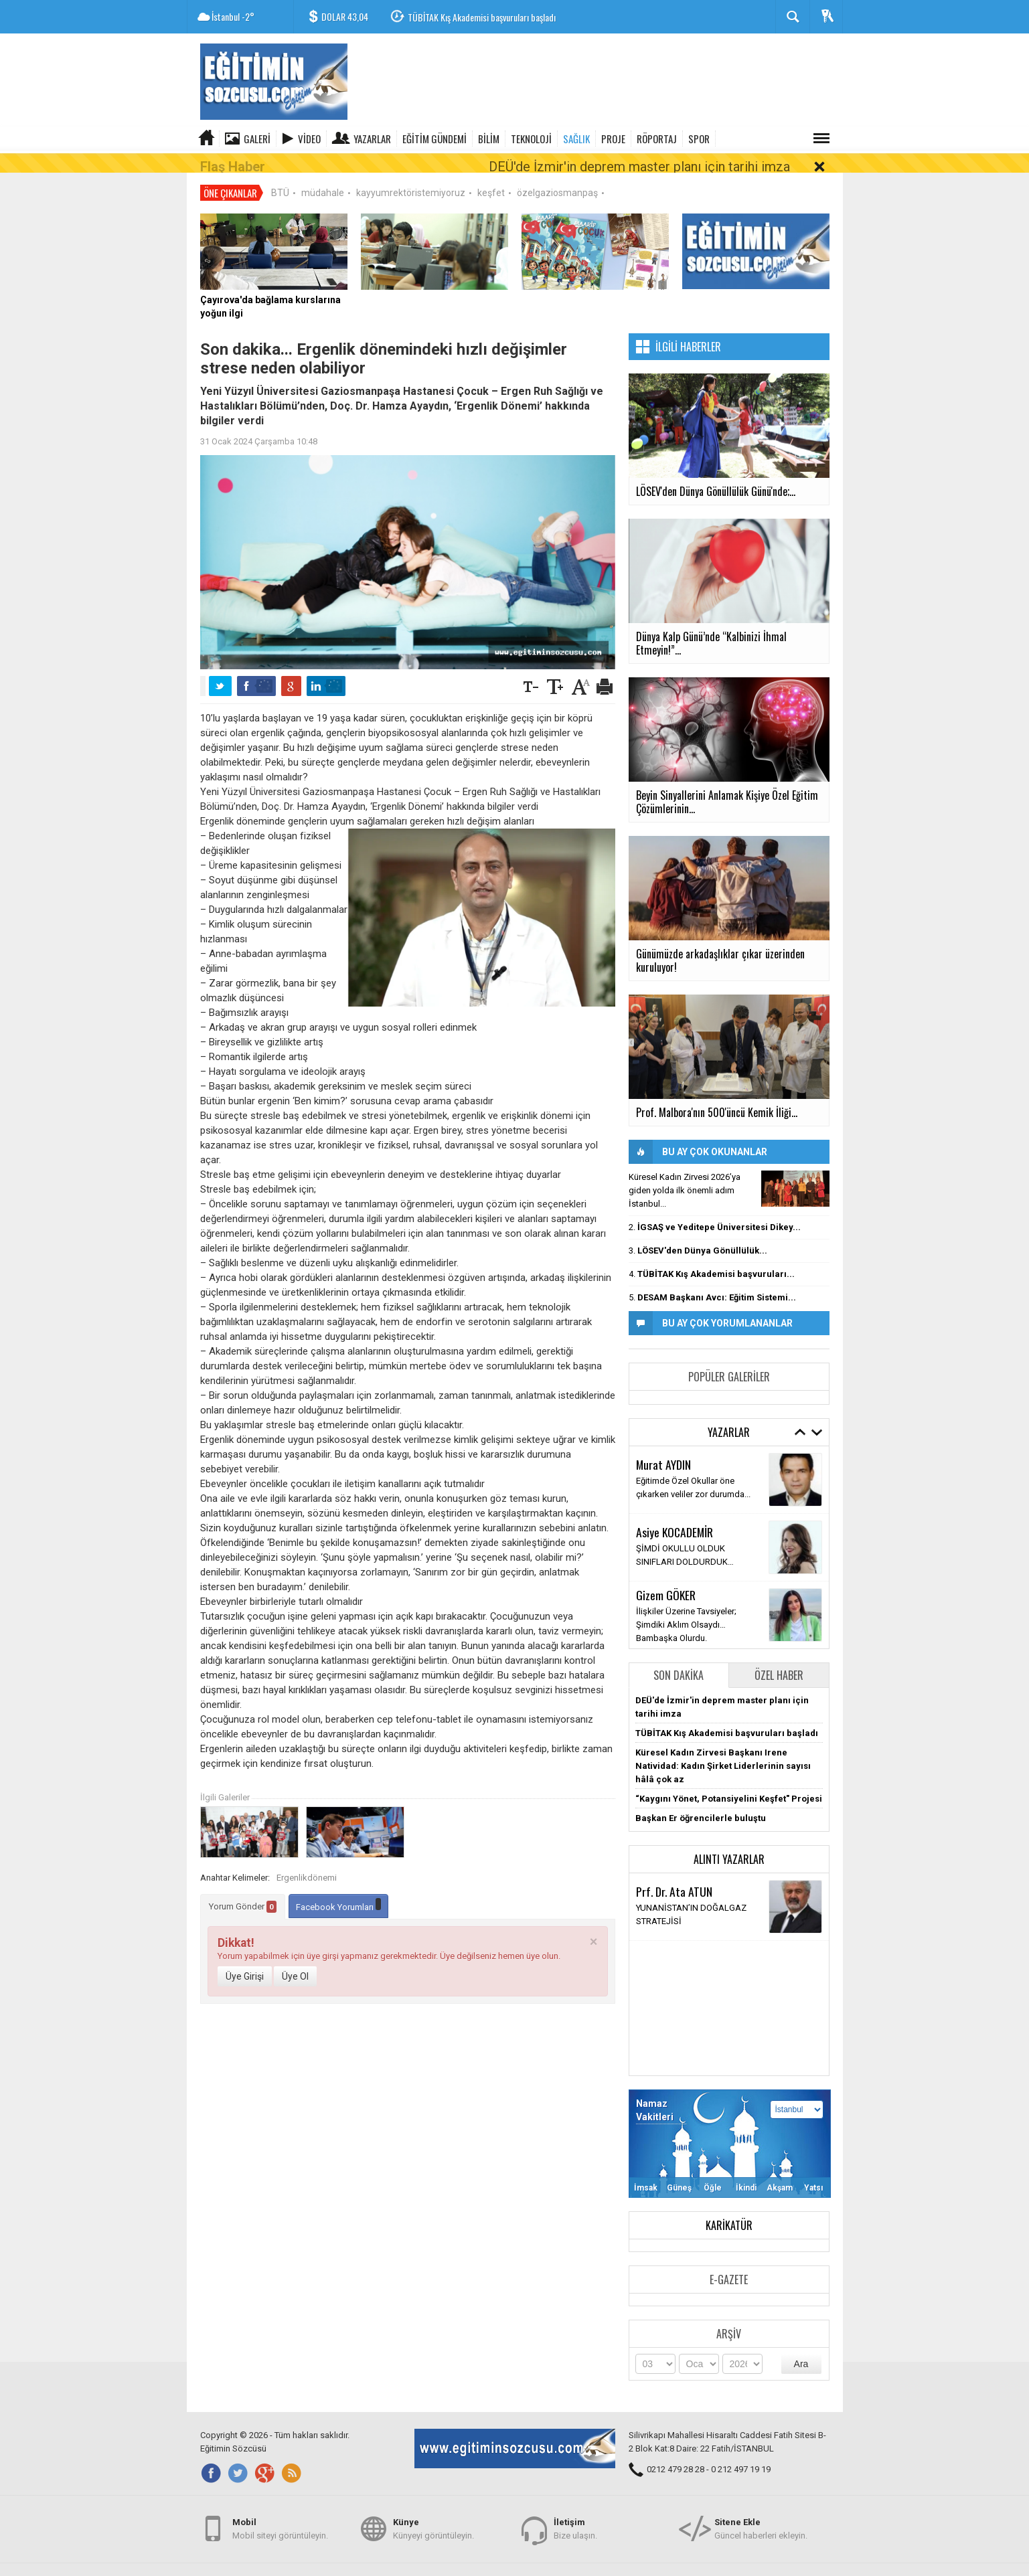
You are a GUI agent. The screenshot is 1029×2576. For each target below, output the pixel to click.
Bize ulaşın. (575, 2521)
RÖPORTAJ (657, 138)
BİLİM (488, 138)
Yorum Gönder (242, 1888)
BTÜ (280, 174)
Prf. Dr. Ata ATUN (674, 1872)
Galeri (257, 138)
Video (309, 138)
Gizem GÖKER (666, 1576)
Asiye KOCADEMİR (674, 1513)
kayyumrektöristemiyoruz (410, 174)
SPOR (699, 138)
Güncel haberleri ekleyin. (760, 2521)
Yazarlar (372, 138)
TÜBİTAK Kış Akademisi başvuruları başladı (482, 17)
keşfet (491, 174)
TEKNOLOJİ (531, 138)
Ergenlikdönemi (306, 1859)
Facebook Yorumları (338, 1886)
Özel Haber (779, 1656)
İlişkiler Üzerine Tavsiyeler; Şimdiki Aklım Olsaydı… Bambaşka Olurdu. (686, 1605)
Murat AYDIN (663, 1445)
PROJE (613, 138)
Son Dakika (678, 1656)
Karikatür (729, 2207)
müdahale (322, 174)
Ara (801, 2345)
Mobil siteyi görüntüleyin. (280, 2521)
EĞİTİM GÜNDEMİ (434, 138)
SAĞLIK (576, 138)
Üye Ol (295, 1957)
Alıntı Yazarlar (729, 1840)
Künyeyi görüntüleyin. (433, 2521)
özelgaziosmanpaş (557, 174)
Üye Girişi (245, 1957)
